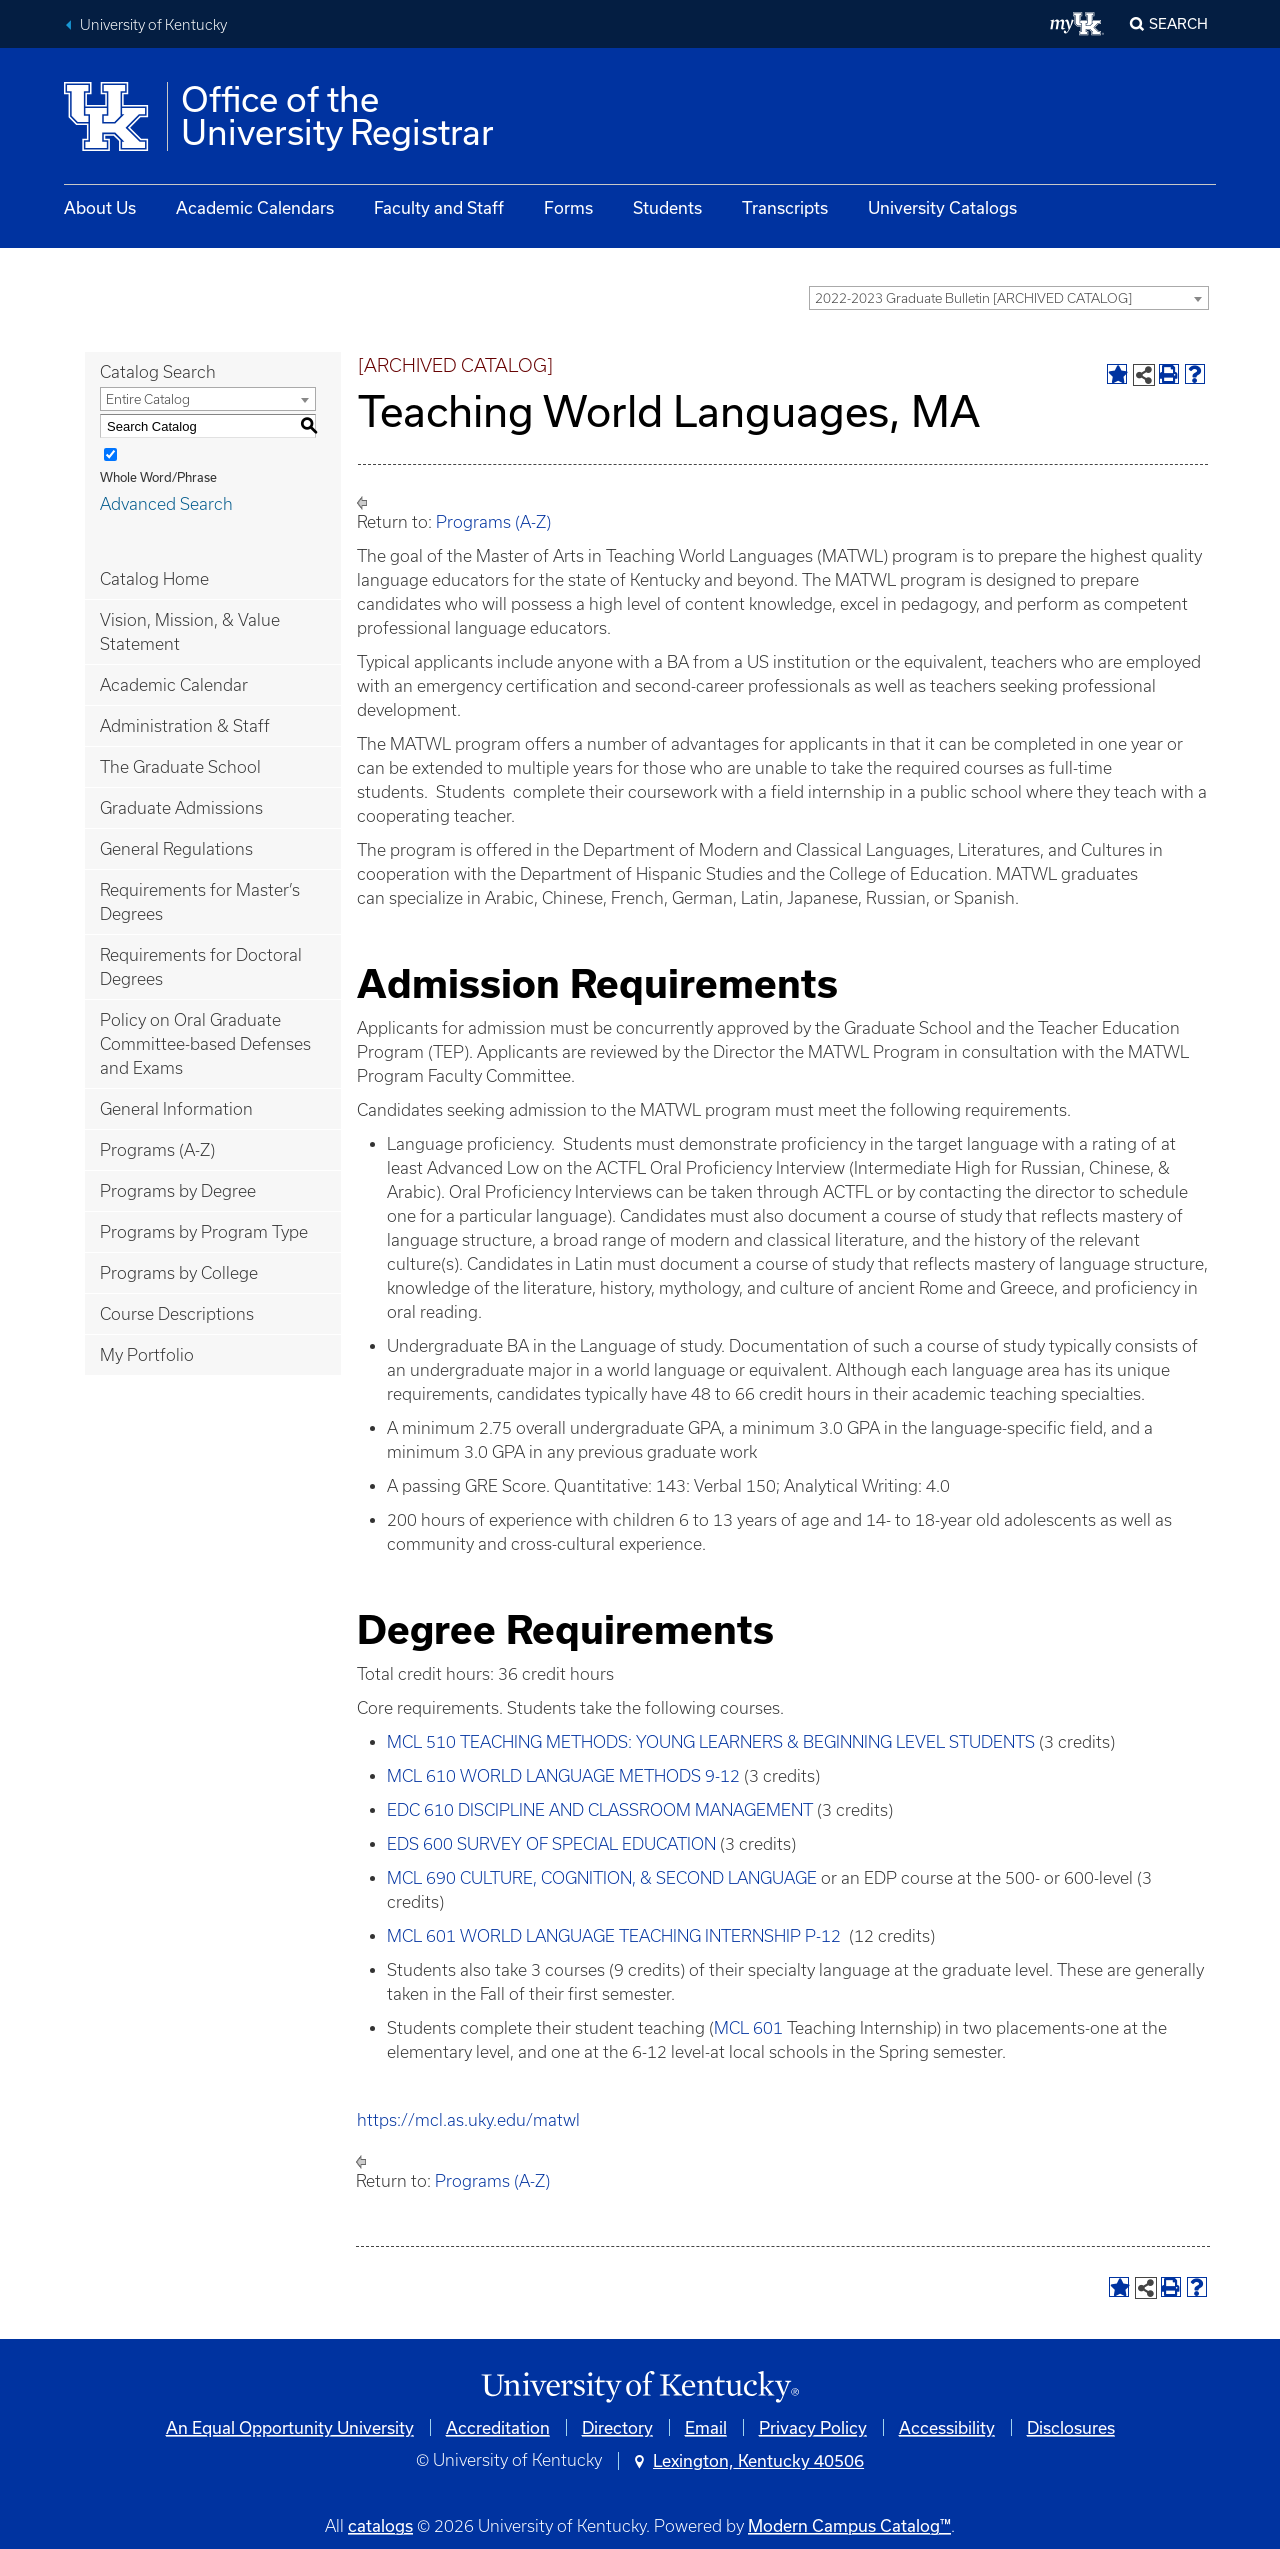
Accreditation (498, 2427)
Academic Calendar (174, 685)
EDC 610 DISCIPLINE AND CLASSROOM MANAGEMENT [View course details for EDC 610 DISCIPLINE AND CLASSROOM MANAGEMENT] (600, 1810)
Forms (568, 207)
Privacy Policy (813, 2427)
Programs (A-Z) (157, 1150)
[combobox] (1009, 298)
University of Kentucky (153, 25)
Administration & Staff (185, 726)
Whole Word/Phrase (158, 477)
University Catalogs (942, 207)
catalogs (380, 2525)
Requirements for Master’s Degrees (200, 902)
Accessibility (947, 2427)
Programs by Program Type (204, 1232)
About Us (100, 207)
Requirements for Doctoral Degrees (201, 967)
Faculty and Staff (439, 207)
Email (706, 2427)
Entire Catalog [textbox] (148, 399)
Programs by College (179, 1273)
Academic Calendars (255, 207)
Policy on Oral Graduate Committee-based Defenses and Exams (205, 1044)
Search (1178, 23)
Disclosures (1071, 2427)
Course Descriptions (177, 1314)
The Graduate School (180, 767)
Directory (617, 2427)
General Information (176, 1109)
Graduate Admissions (181, 808)
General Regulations (176, 849)
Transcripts (785, 207)
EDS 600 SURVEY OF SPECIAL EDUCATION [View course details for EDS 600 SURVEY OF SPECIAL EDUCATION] (551, 1844)
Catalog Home (154, 579)
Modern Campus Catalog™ (849, 2525)
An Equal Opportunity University (290, 2427)
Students (667, 207)
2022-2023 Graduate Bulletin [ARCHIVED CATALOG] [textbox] (973, 298)
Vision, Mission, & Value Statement (190, 632)
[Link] (640, 2387)
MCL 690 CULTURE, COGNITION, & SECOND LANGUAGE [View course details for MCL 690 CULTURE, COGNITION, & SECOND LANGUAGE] (602, 1878)
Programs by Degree (178, 1191)
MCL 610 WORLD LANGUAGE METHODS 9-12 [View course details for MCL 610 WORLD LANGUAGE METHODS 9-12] (563, 1776)
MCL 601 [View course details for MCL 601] (748, 2028)
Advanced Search (166, 504)
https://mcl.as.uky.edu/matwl (470, 2120)
